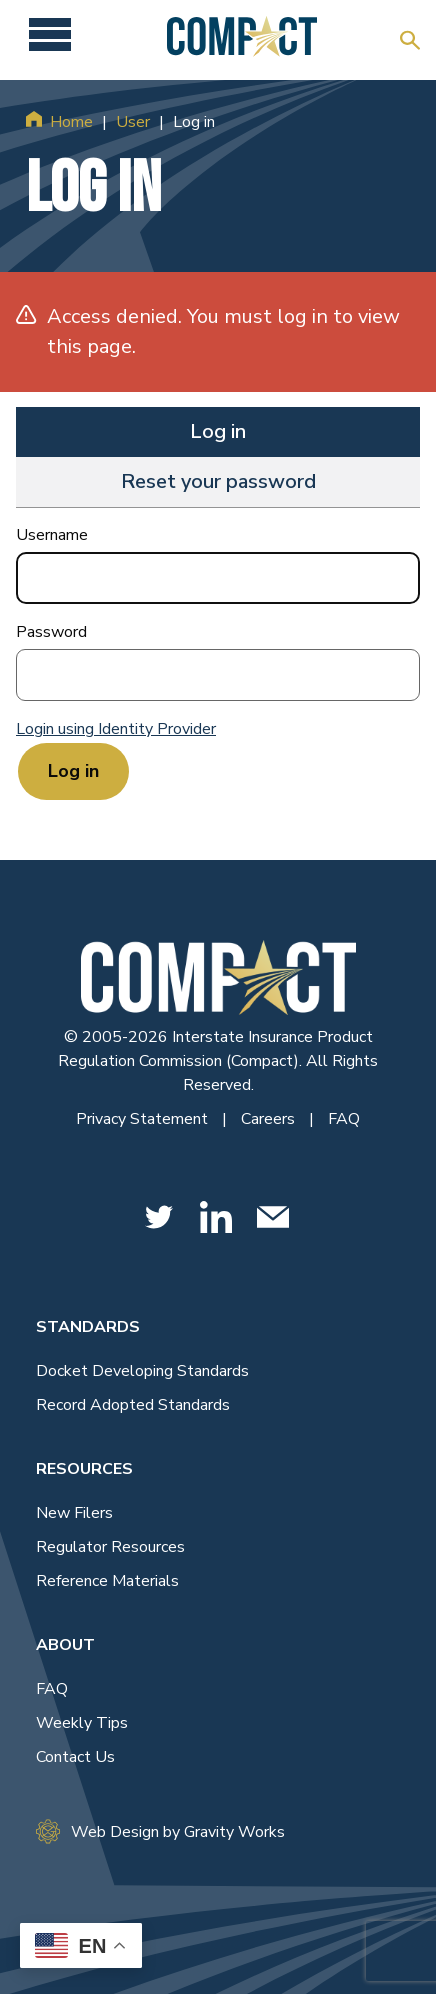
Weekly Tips (82, 1723)
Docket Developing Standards (142, 1371)
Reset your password (218, 481)
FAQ (344, 1119)
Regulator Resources (110, 1547)
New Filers (74, 1513)
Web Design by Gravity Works (160, 1831)
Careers (270, 1119)
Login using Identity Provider (116, 729)
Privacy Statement (144, 1119)
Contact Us (75, 1757)
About (65, 1645)
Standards (88, 1327)
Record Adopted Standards (133, 1405)
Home (71, 122)
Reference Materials (107, 1581)
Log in (218, 431)
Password (51, 632)
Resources (84, 1469)
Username (52, 535)
